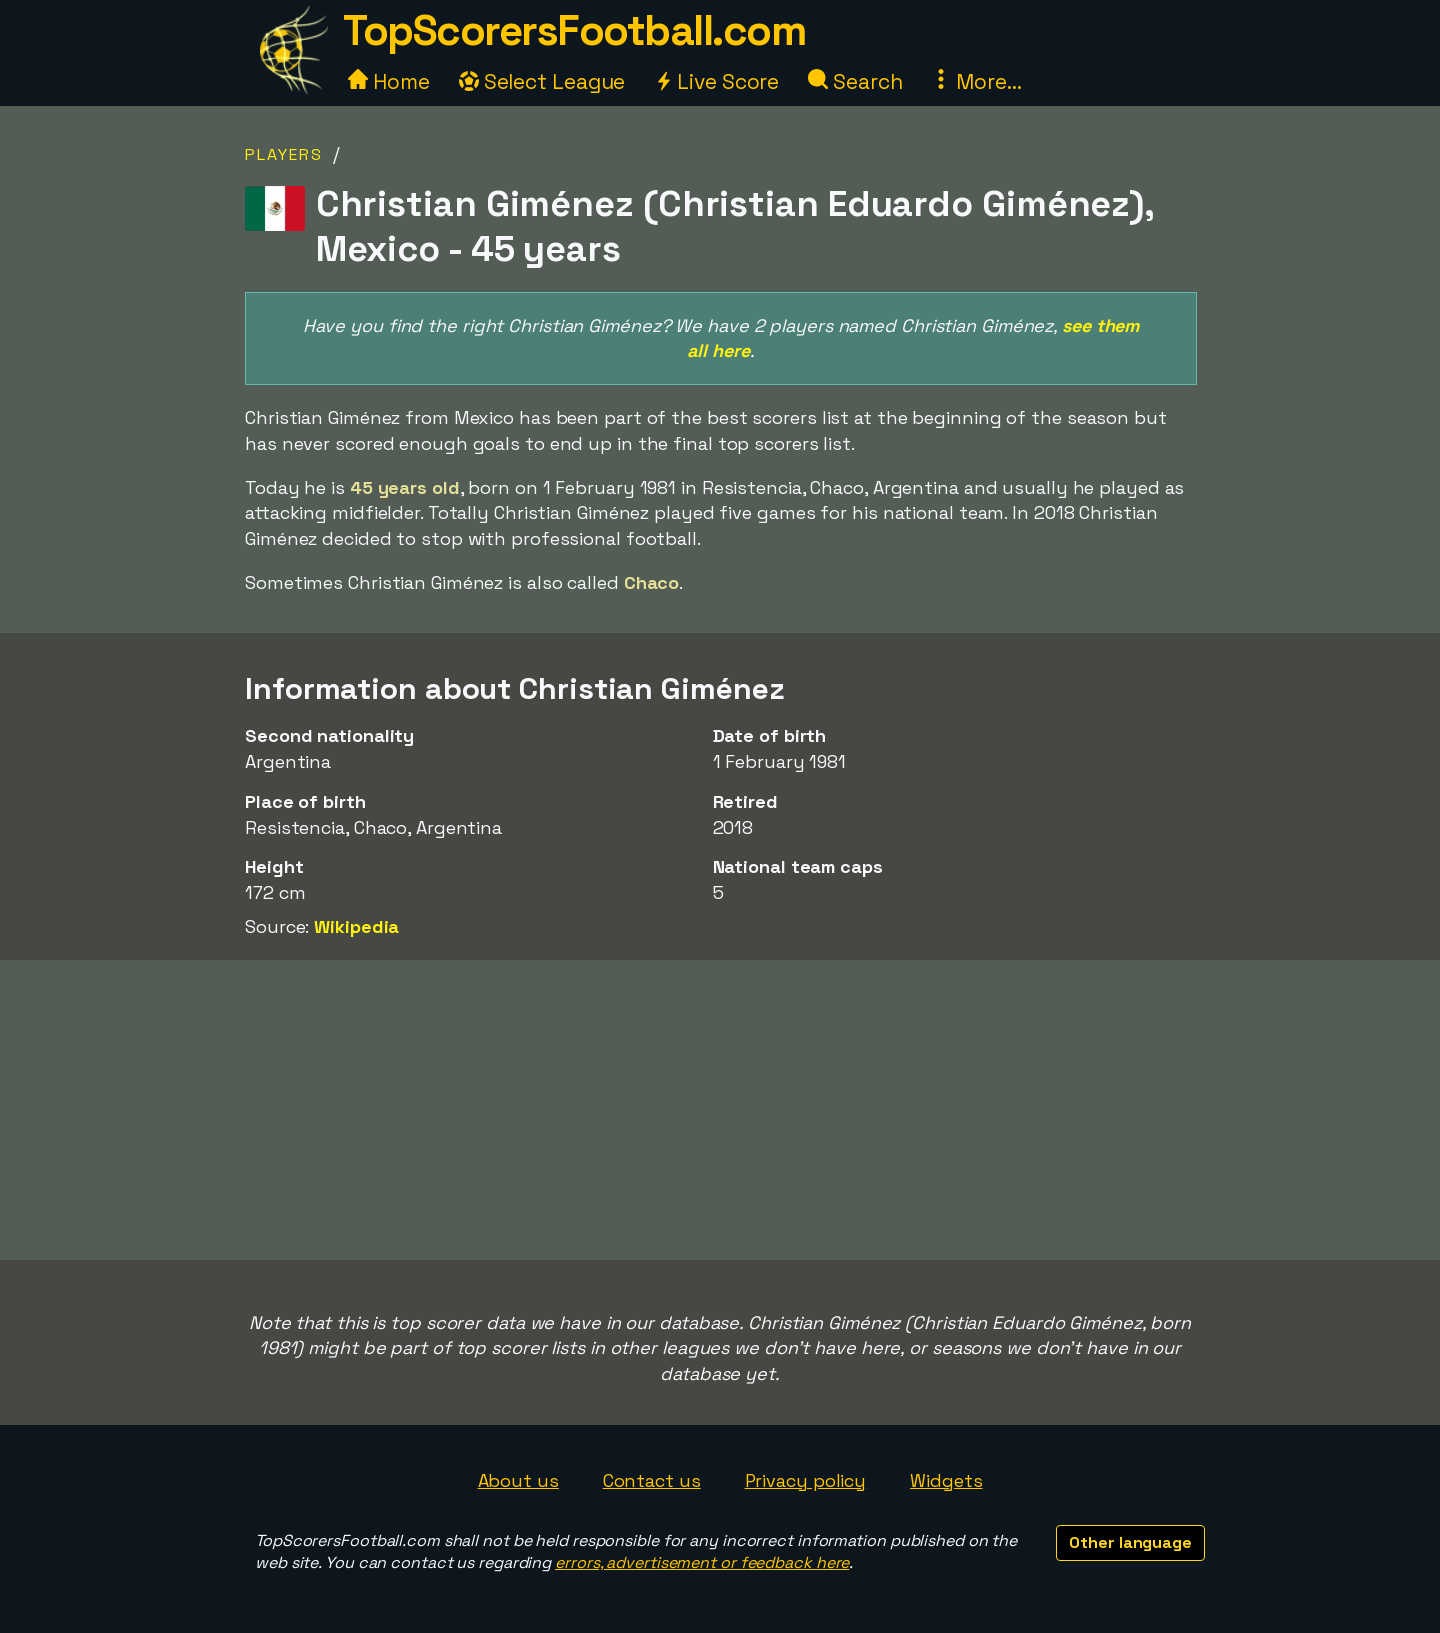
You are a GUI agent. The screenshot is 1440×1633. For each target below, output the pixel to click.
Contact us (652, 1480)
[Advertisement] (720, 1110)
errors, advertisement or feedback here (702, 1562)
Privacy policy (806, 1480)
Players (284, 154)
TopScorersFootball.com (574, 30)
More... (976, 81)
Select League (542, 81)
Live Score (716, 81)
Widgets (946, 1480)
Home (389, 81)
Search (855, 81)
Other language (1130, 1542)
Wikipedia (356, 926)
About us (518, 1480)
